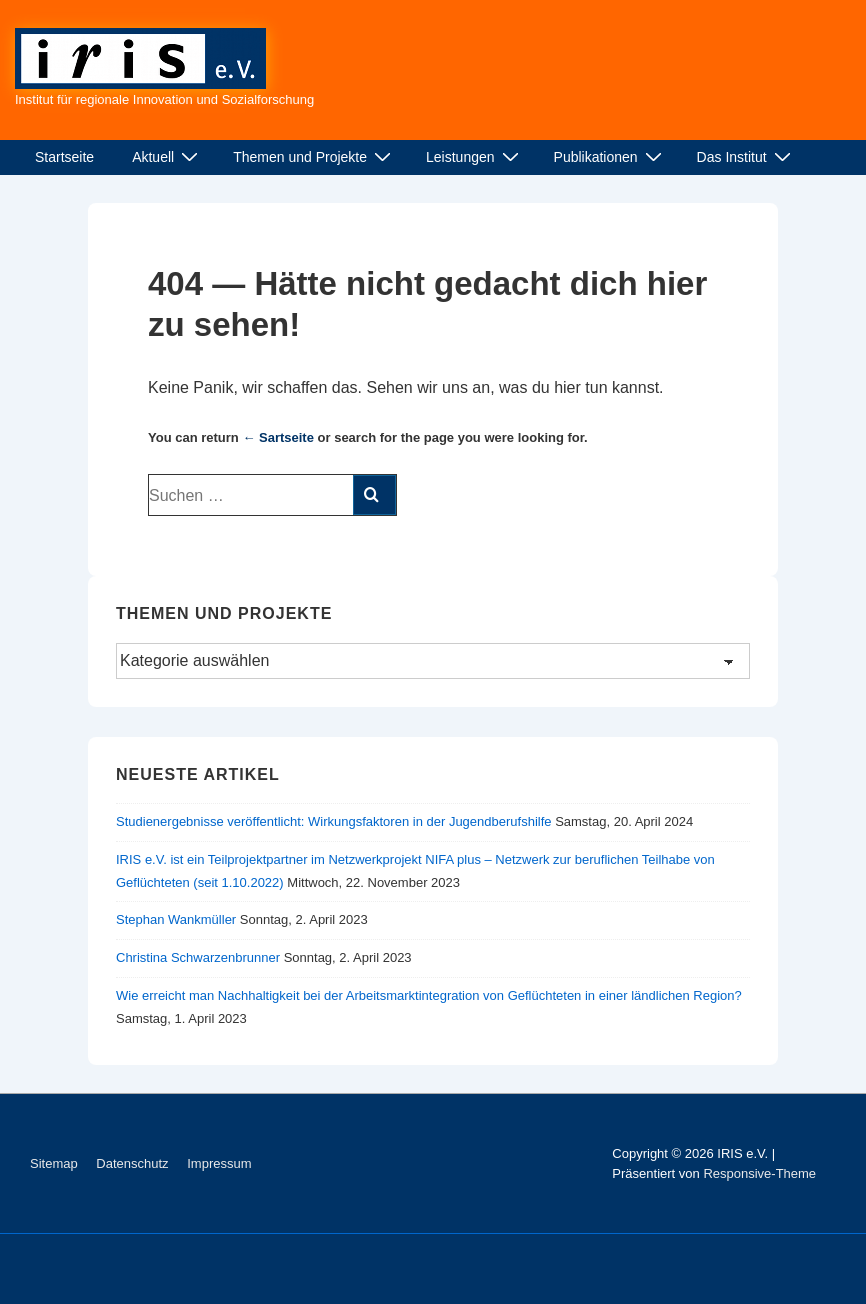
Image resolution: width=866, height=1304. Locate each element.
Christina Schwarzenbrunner (198, 957)
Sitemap (54, 1163)
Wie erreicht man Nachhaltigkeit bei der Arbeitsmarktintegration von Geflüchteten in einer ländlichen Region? (429, 995)
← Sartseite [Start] (278, 437)
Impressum (219, 1163)
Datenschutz (132, 1163)
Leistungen (475, 157)
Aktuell (167, 157)
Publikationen (610, 157)
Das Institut (746, 157)
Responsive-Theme (759, 1173)
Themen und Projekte (314, 157)
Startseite (64, 157)
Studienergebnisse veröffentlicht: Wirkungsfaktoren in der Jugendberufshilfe (334, 821)
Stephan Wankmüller (176, 919)
